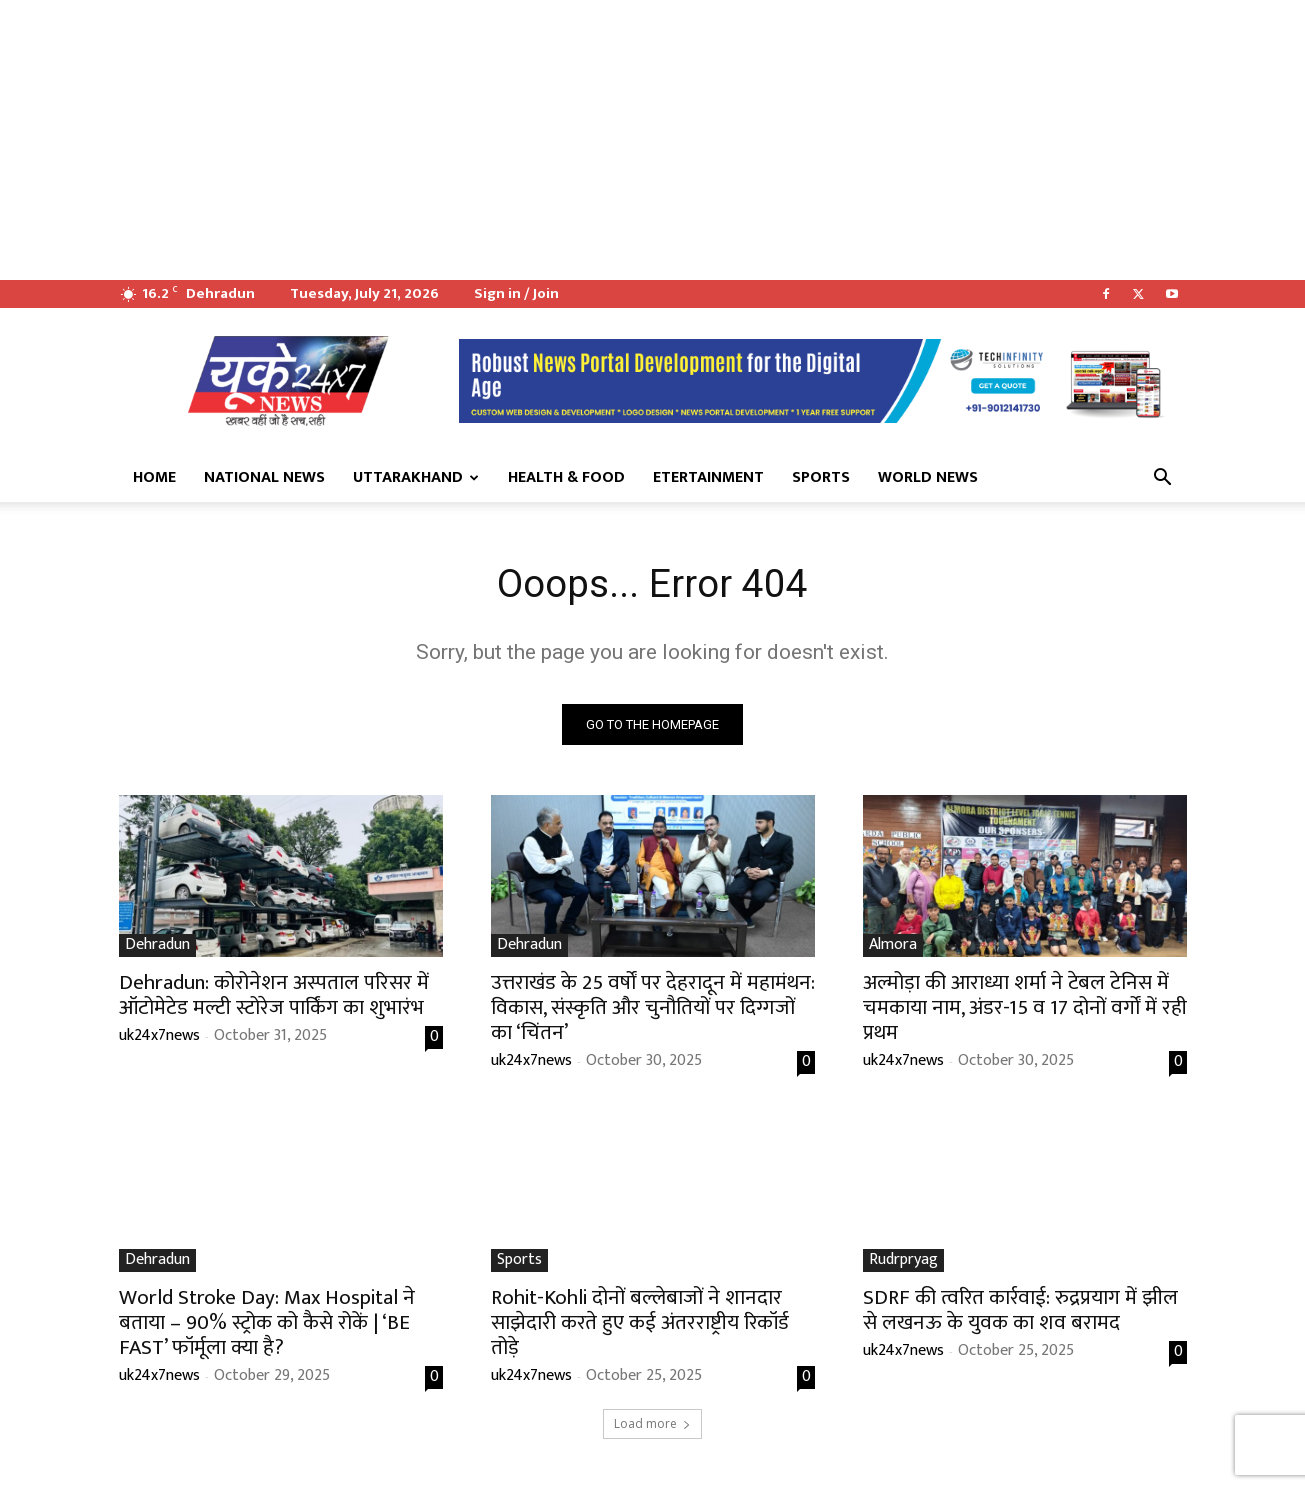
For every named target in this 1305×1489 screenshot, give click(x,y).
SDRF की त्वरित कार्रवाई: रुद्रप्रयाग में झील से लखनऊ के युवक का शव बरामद (1020, 1312)
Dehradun (157, 947)
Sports (821, 477)
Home (154, 477)
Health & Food (566, 477)
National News (264, 477)
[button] (1163, 479)
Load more (652, 1425)
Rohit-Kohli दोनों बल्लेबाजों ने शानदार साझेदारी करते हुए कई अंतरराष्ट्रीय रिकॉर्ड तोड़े (640, 1324)
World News (928, 477)
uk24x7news (159, 1037)
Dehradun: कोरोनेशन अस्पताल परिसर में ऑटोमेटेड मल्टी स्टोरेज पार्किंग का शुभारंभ (274, 997)
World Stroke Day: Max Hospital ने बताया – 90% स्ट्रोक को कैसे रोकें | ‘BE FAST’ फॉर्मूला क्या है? (267, 1324)
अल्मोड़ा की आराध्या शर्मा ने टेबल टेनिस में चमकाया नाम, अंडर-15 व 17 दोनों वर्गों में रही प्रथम (1025, 1009)
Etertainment (708, 477)
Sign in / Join (516, 293)
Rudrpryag (903, 1262)
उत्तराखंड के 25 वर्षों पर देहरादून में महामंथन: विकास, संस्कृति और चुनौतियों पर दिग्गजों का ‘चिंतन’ (653, 1009)
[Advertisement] (600, 140)
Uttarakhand (416, 477)
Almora (893, 947)
